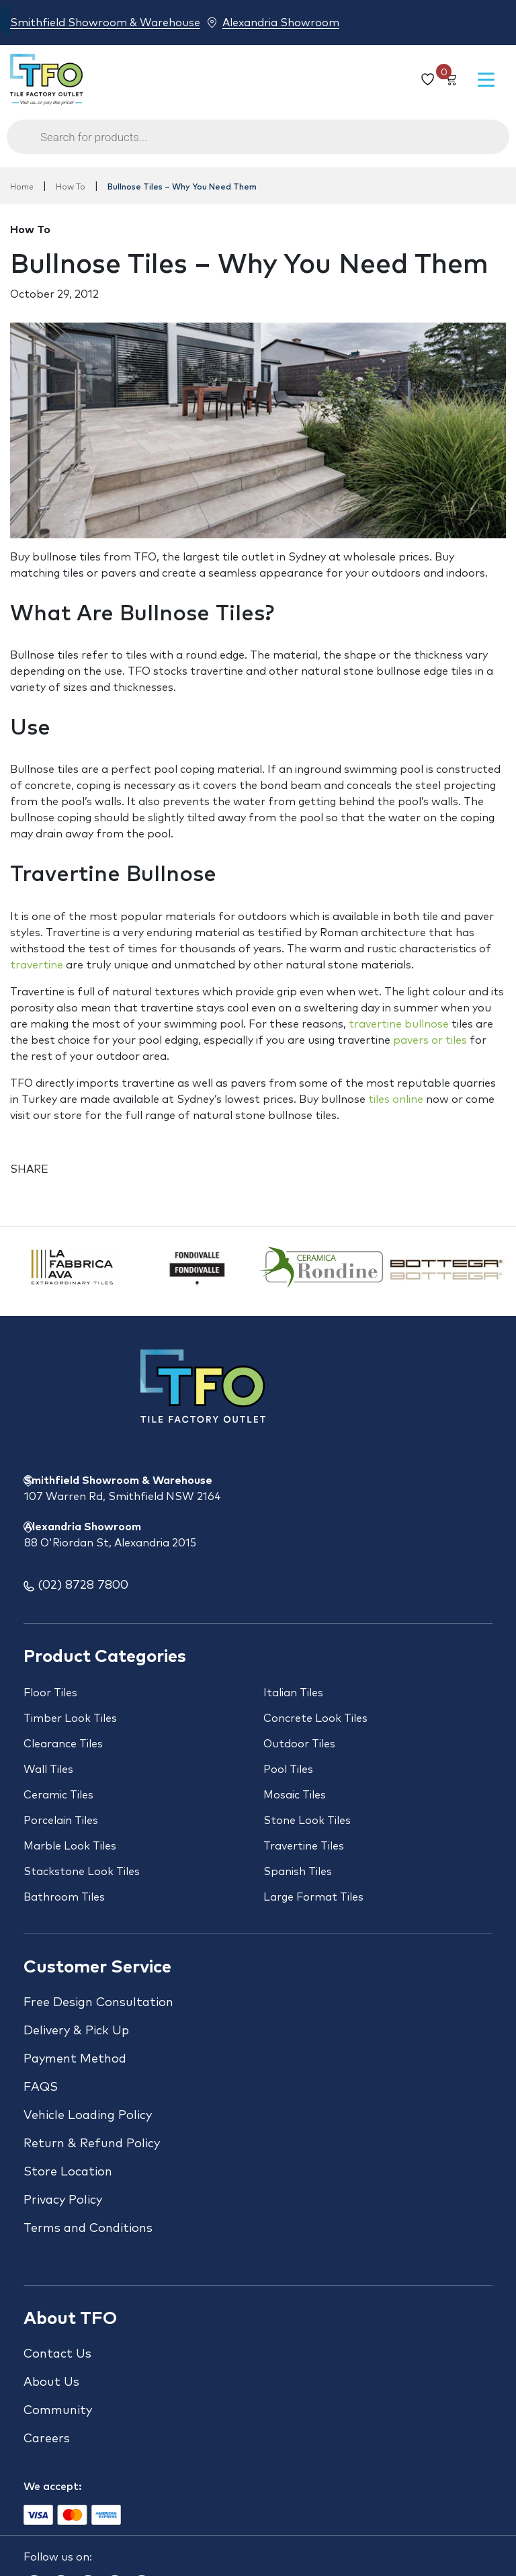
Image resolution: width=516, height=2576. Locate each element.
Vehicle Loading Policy (88, 2116)
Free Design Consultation (98, 2003)
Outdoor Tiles (299, 1744)
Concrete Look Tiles (315, 1718)
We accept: (53, 2486)
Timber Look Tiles (70, 1718)
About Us (51, 2382)
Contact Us (57, 2354)
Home (22, 187)
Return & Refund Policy (92, 2144)
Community (58, 2411)
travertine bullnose (399, 1024)
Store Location (68, 2172)
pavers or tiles (430, 1040)
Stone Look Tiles (307, 1820)
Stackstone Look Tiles (82, 1871)
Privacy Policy (63, 2200)
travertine (36, 965)
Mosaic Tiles (294, 1795)
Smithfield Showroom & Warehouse (105, 22)
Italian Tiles (293, 1693)
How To (70, 187)
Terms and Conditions (88, 2228)
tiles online (395, 1099)
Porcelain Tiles (61, 1820)
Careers (47, 2439)
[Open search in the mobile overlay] (258, 143)
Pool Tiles (288, 1769)
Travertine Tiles (303, 1846)
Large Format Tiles (313, 1897)
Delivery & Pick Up (76, 2031)
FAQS (41, 2087)
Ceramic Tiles (58, 1795)
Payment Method (75, 2059)
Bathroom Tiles (64, 1897)
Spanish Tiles (297, 1871)
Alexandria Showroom (280, 22)
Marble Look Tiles (70, 1846)
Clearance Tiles (63, 1744)
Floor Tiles (50, 1693)
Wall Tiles (48, 1769)
